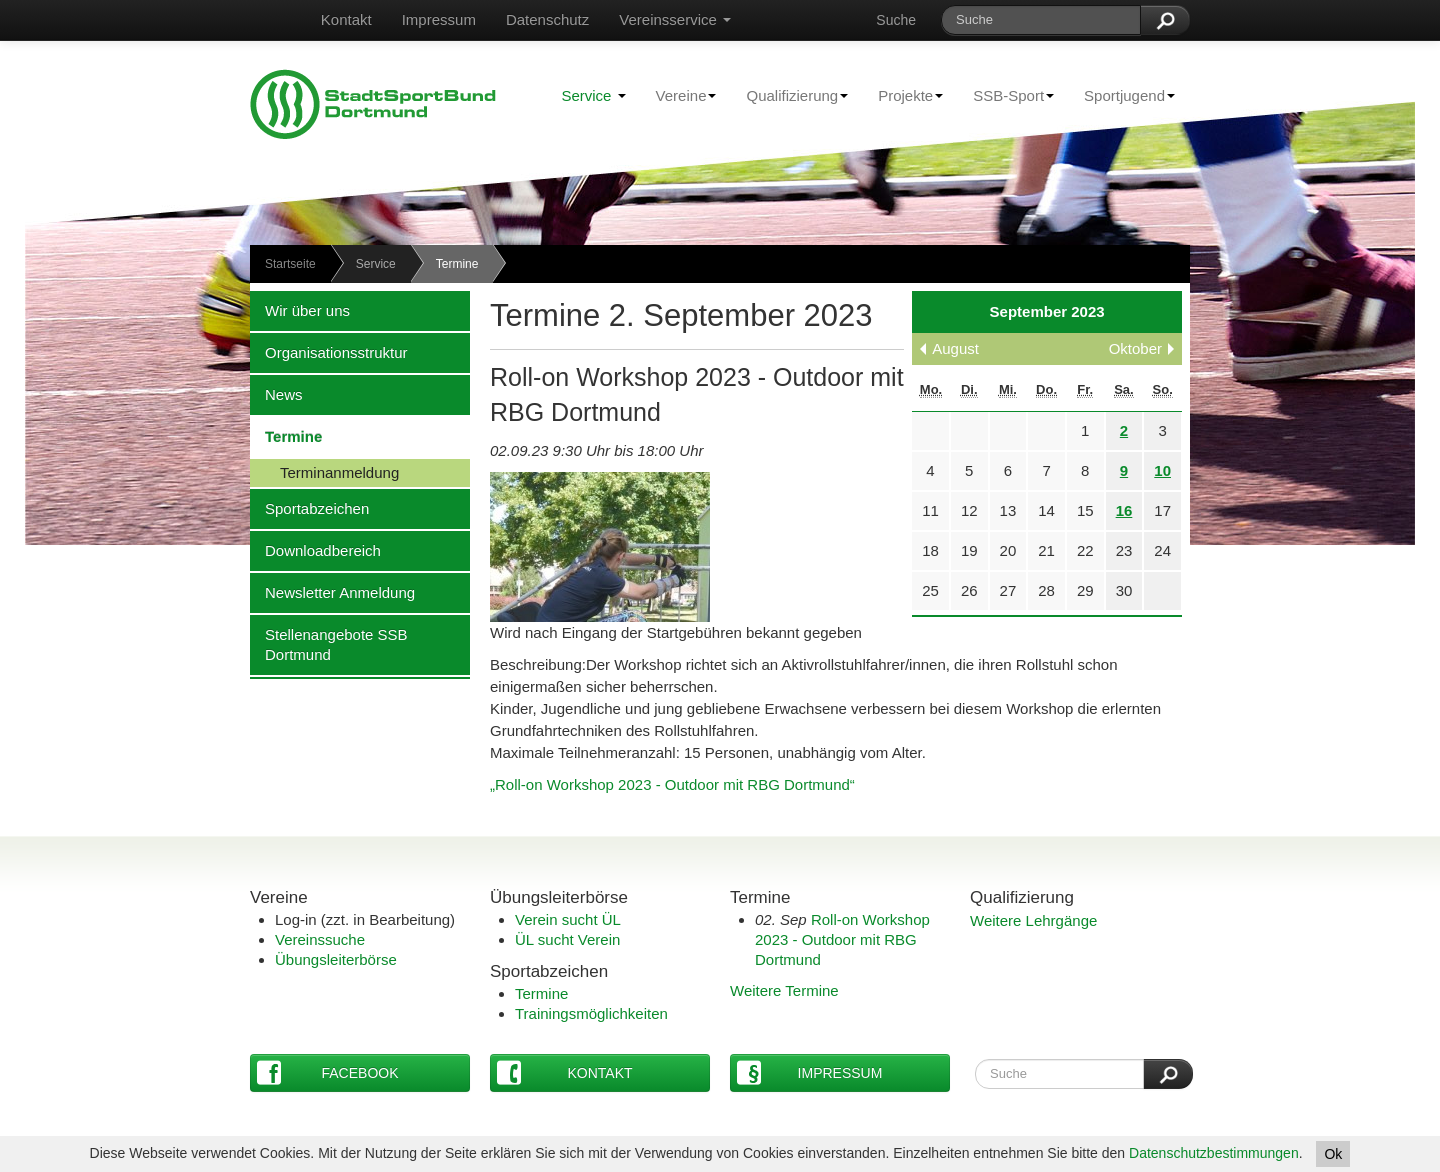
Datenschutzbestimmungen (1214, 1153)
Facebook (328, 1072)
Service (593, 95)
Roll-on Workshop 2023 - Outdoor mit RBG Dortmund (842, 939)
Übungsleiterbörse (336, 959)
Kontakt (346, 19)
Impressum (439, 19)
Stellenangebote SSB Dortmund (329, 644)
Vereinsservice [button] (675, 19)
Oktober (1135, 348)
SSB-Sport (1006, 95)
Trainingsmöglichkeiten (591, 1013)
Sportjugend (1122, 95)
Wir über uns (300, 310)
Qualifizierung (789, 95)
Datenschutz (547, 19)
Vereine (679, 95)
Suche (896, 20)
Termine (286, 436)
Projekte (903, 95)
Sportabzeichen (309, 508)
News (276, 394)
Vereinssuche (320, 939)
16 (1124, 510)
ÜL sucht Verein (567, 939)
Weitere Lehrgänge (1033, 920)
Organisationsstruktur (329, 352)
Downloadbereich (315, 550)
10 (1162, 470)
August (955, 348)
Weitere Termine (784, 990)
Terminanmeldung (324, 472)
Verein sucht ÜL (568, 919)
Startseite (290, 264)
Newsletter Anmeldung (332, 592)
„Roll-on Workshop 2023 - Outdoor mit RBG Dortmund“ (672, 784)
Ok (1333, 1154)
